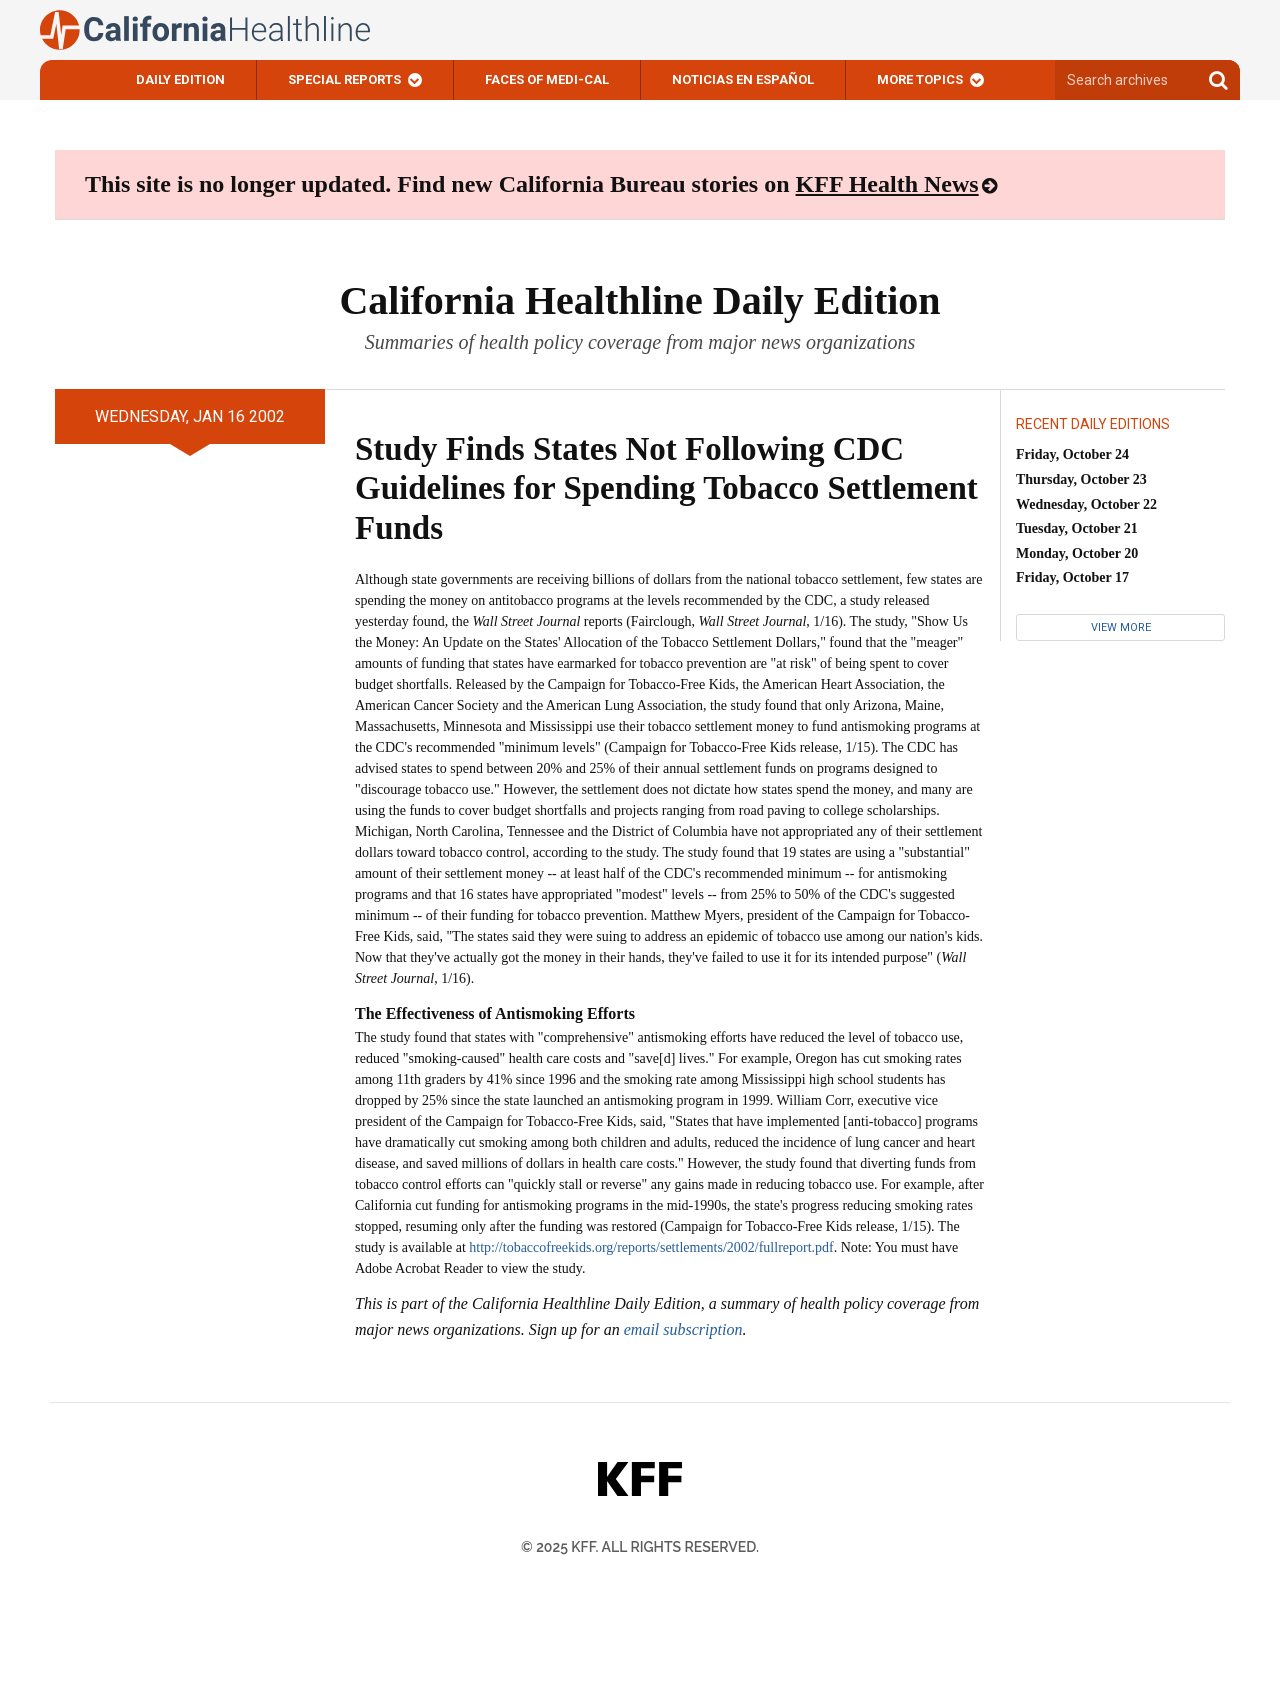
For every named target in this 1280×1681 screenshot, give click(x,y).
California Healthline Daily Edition (639, 300)
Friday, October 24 (1072, 454)
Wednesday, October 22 (1086, 504)
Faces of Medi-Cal (547, 79)
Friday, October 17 (1072, 577)
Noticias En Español (743, 79)
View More (1121, 627)
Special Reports (344, 79)
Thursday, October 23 (1081, 479)
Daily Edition (180, 79)
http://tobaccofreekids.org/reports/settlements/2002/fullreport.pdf (651, 1247)
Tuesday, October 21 (1077, 528)
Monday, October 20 (1077, 553)
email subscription (683, 1329)
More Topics (920, 79)
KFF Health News (887, 184)
